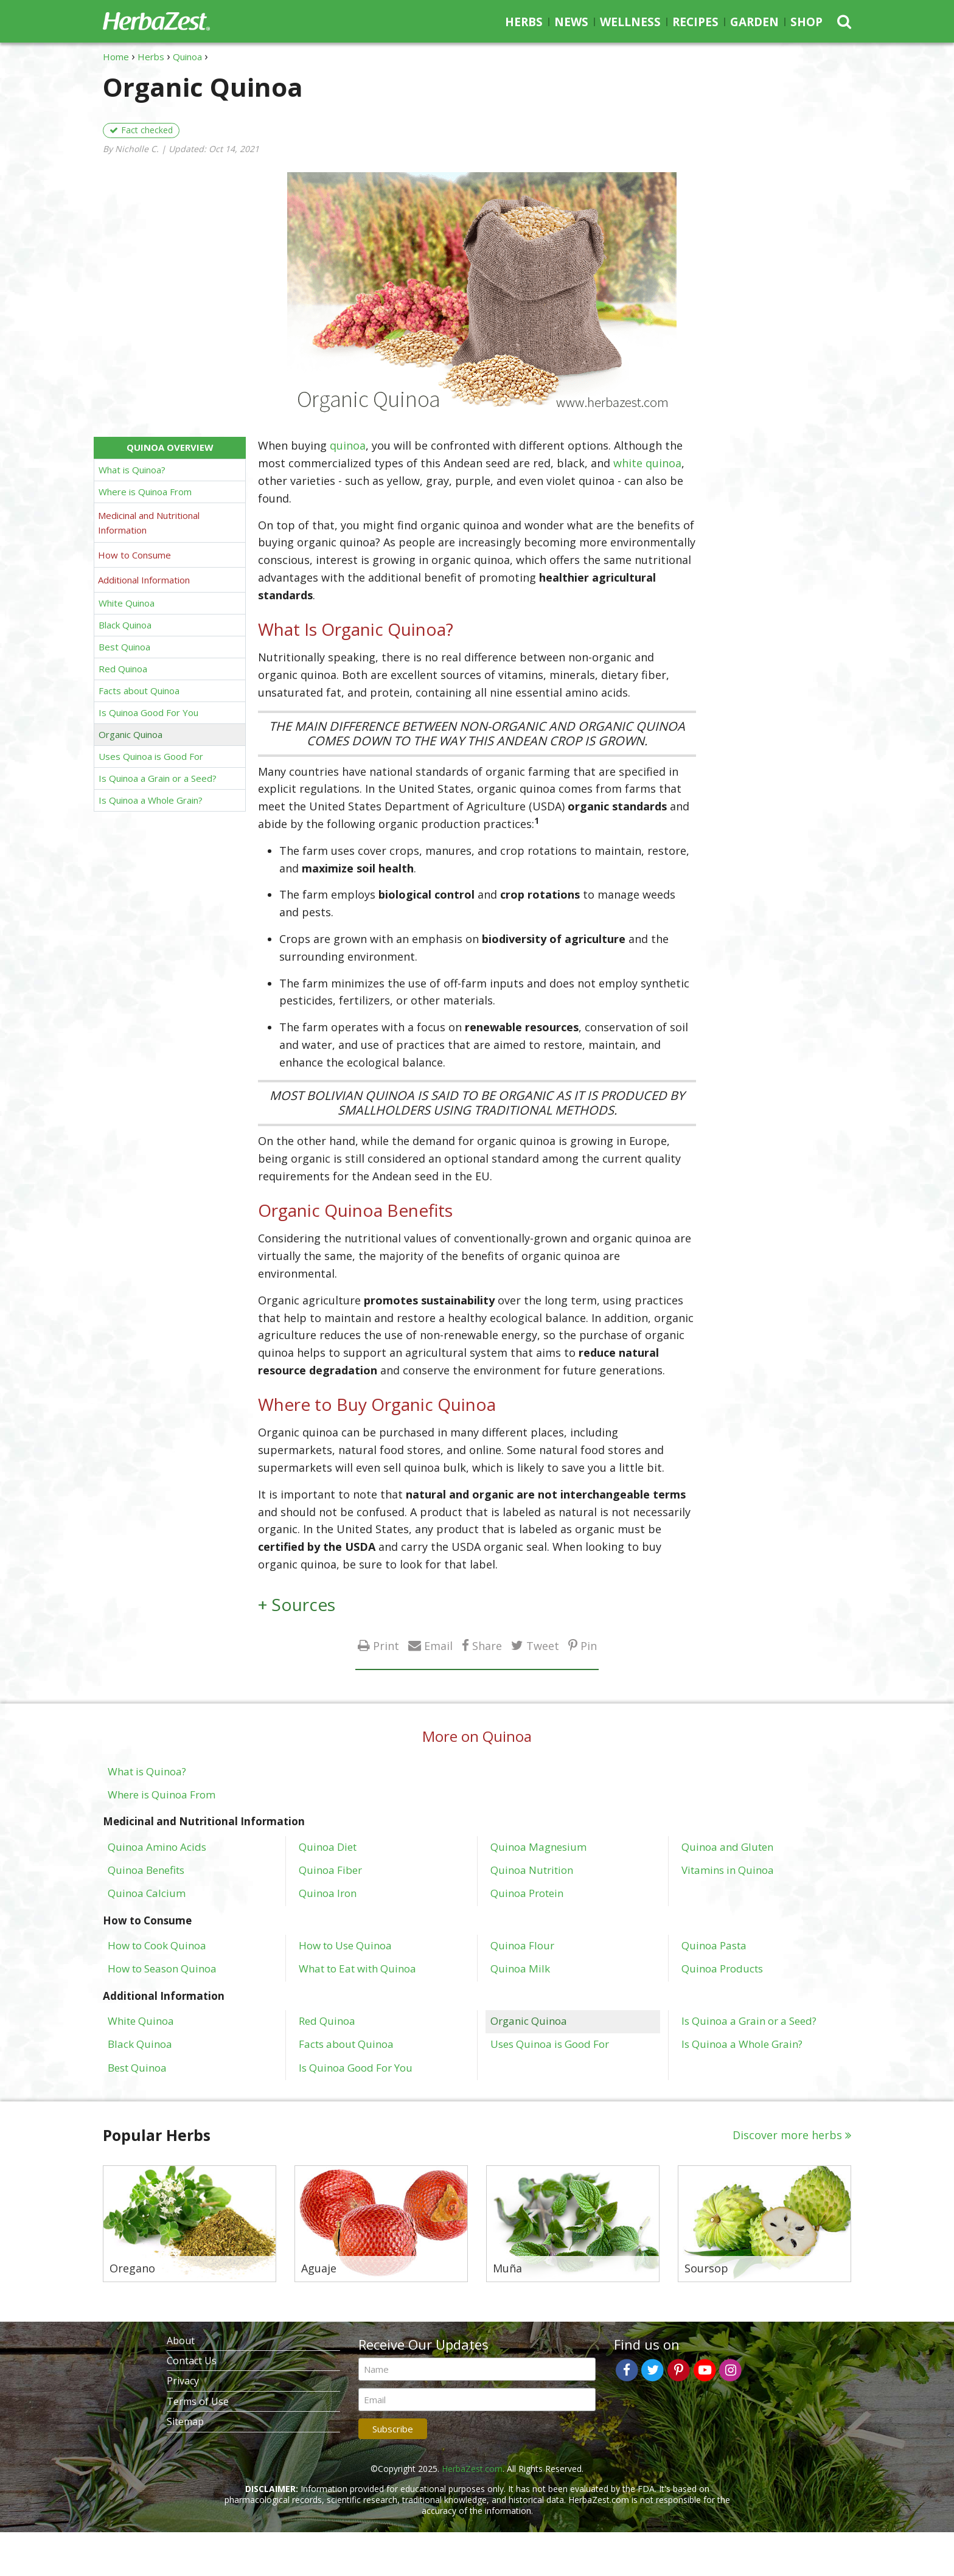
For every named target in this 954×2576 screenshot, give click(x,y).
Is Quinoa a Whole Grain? (151, 800)
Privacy (183, 2380)
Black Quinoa (125, 625)
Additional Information (144, 580)
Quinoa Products (722, 1968)
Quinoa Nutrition (531, 1869)
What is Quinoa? (132, 470)
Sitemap (185, 2421)
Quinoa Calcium (147, 1892)
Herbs (524, 22)
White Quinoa (127, 603)
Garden (754, 22)
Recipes (695, 22)
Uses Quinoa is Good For (151, 756)
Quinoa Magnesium (538, 1846)
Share (487, 1645)
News (571, 22)
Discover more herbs (787, 2135)
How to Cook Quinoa (157, 1945)
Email (438, 1645)
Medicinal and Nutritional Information (149, 522)
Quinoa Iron (328, 1892)
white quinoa (647, 463)
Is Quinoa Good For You (148, 712)
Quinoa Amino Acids (157, 1846)
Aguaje (318, 2268)
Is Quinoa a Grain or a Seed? (158, 778)
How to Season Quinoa (162, 1968)
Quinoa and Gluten (727, 1846)
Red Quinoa (123, 669)
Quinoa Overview (170, 447)
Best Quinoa (124, 647)
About (181, 2340)
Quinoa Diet (328, 1846)
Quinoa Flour (522, 1945)
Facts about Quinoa (139, 690)
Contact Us (192, 2360)
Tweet (542, 1645)
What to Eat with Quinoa (357, 1968)
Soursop (706, 2268)
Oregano (132, 2268)
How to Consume (134, 555)
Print (386, 1645)
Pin (588, 1645)
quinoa (348, 445)
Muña (507, 2268)
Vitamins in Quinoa (727, 1869)
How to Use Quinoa (345, 1945)
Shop (806, 22)
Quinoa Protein (526, 1892)
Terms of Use (198, 2401)
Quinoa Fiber (330, 1869)
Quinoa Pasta (714, 1945)
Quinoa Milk (520, 1968)
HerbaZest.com (472, 2468)
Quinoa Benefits (146, 1869)
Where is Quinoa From (145, 492)
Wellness (630, 22)
